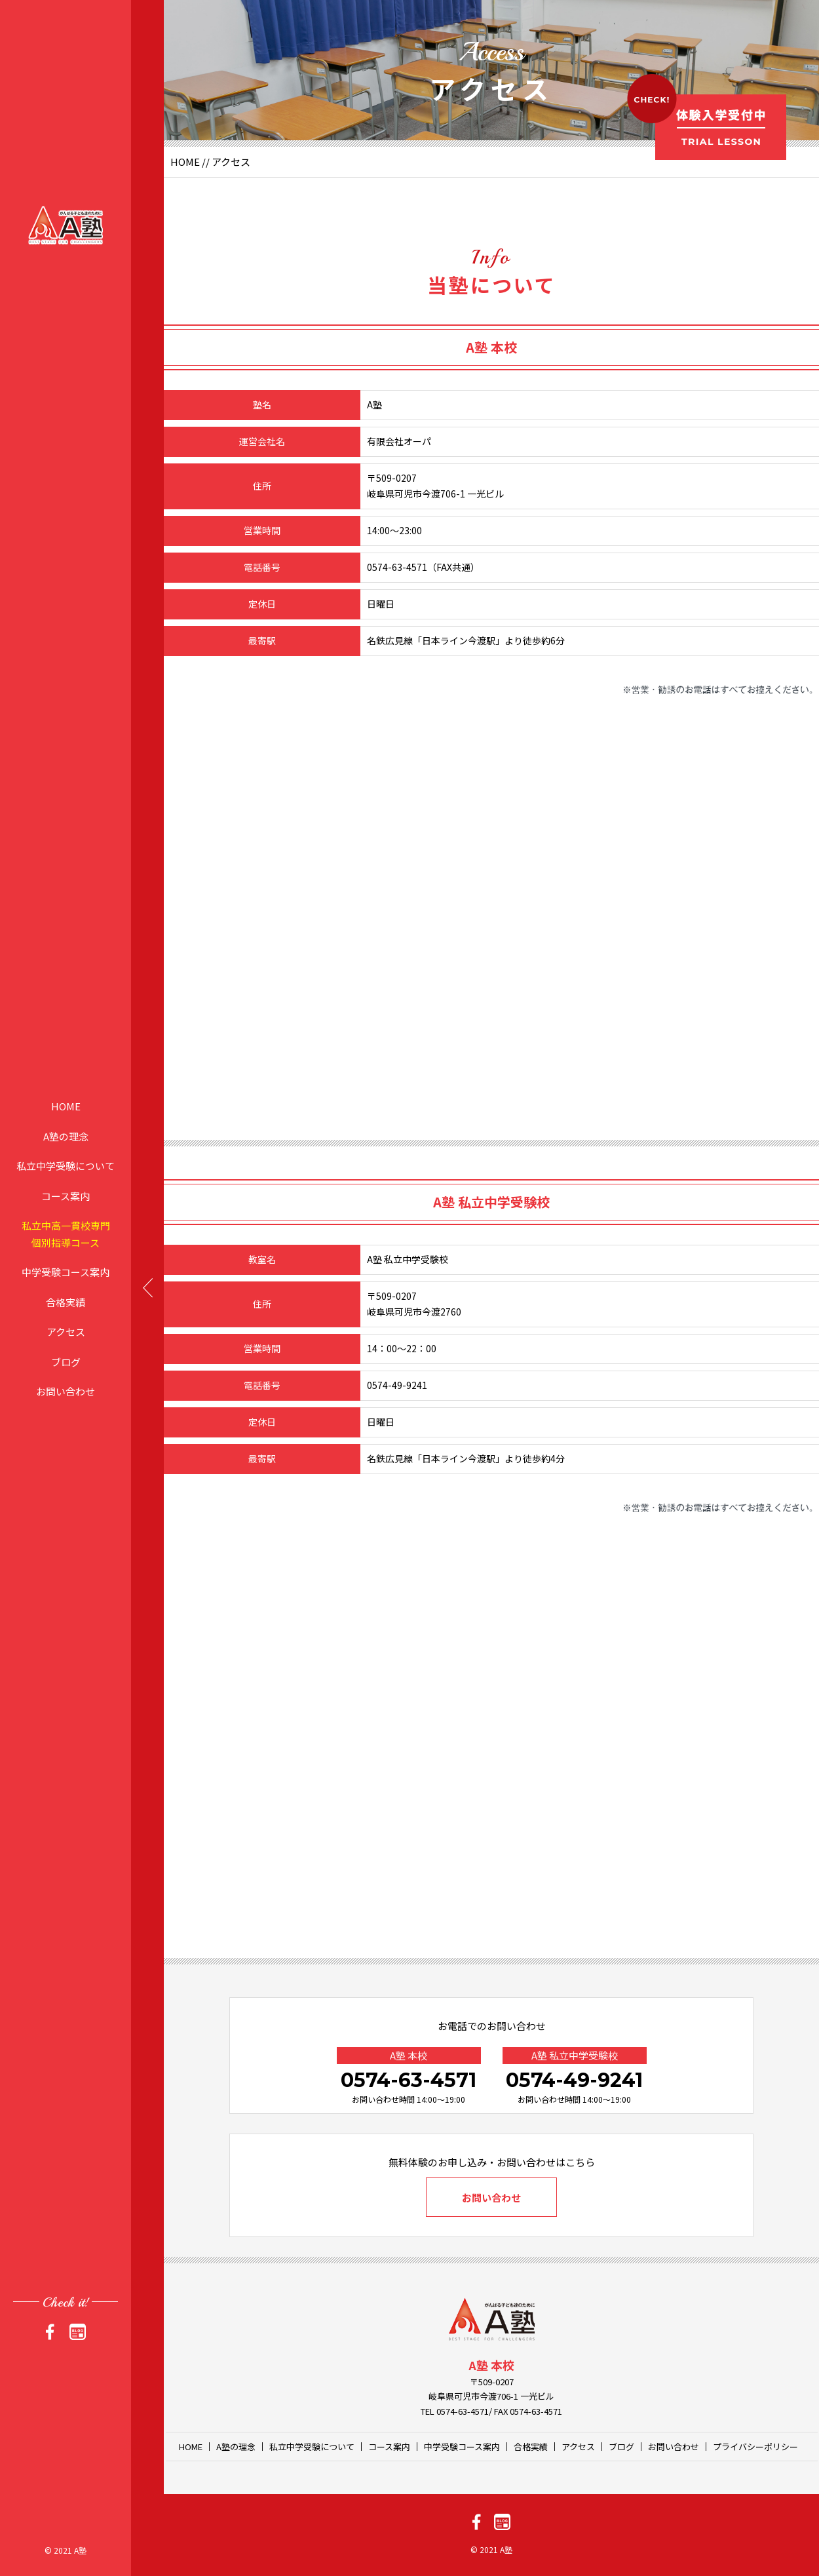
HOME (66, 1106)
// (206, 161)
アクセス (66, 1331)
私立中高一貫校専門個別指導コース (66, 1234)
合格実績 (65, 1301)
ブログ (66, 1361)
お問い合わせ (65, 1391)
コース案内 (65, 1195)
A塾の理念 (65, 1135)
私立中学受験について (65, 1166)
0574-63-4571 (408, 2080)
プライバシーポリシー (755, 2446)
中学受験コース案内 (65, 1272)
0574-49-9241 (574, 2080)
